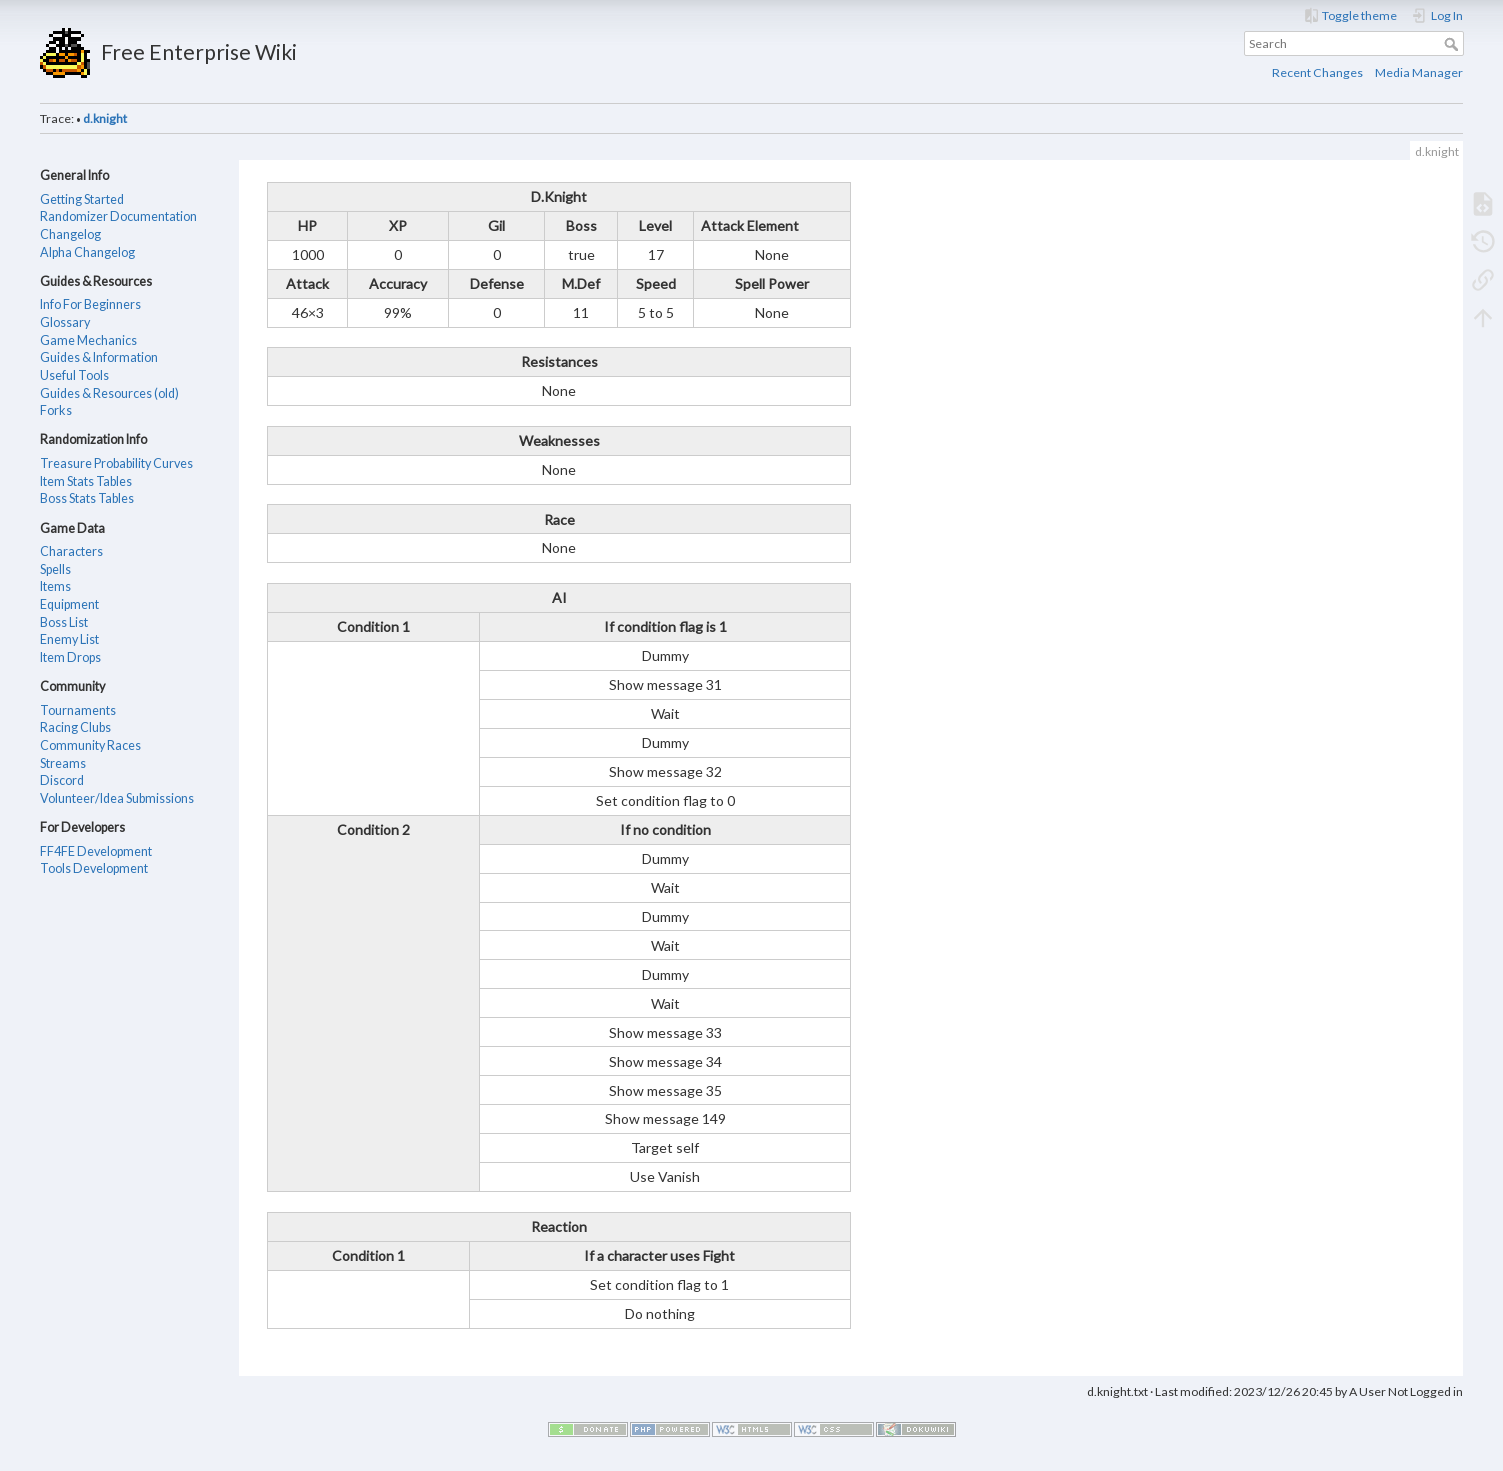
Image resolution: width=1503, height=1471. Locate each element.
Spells (55, 569)
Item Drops (70, 657)
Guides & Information (99, 357)
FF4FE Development (96, 851)
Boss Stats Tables (87, 498)
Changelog (70, 234)
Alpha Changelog (87, 252)
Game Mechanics (88, 340)
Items (55, 586)
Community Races (90, 745)
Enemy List (69, 639)
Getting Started (82, 199)
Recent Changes (1317, 72)
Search (1453, 44)
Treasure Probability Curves (116, 463)
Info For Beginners (90, 304)
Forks (56, 410)
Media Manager (1419, 72)
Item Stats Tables (86, 481)
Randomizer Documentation (118, 216)
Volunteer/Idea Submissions (117, 798)
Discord (62, 780)
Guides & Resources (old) (109, 393)
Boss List (64, 622)
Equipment (69, 604)
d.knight (105, 118)
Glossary (65, 322)
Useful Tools (74, 375)
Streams (63, 763)
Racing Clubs (75, 727)
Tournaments (78, 710)
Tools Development (94, 868)
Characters (71, 551)
